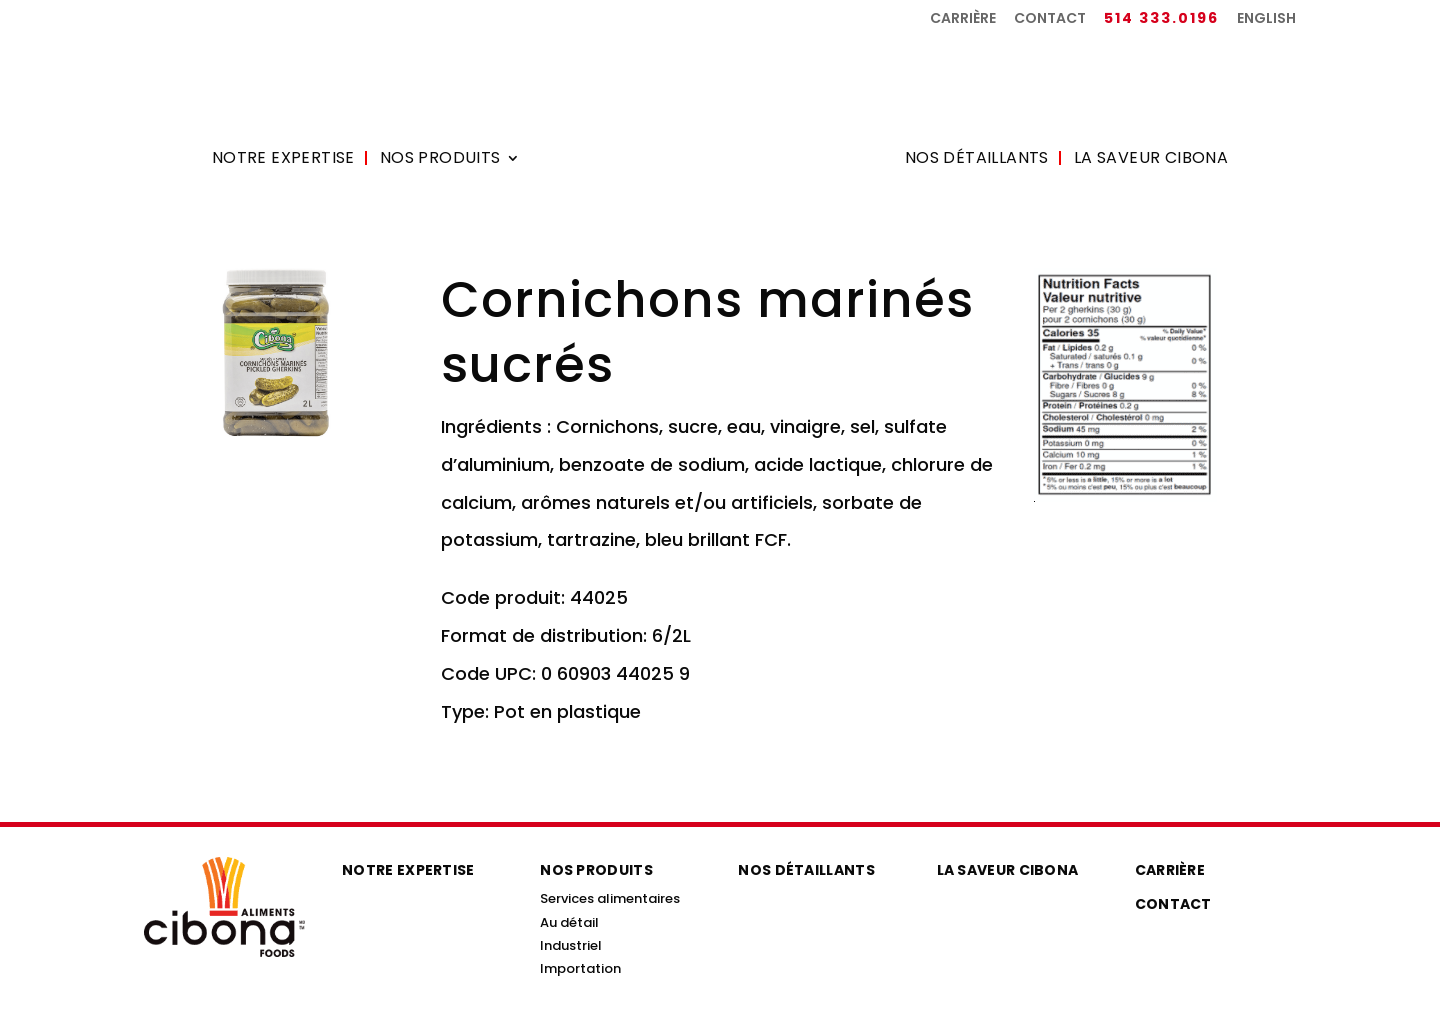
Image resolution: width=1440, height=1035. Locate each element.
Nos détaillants (977, 160)
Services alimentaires (610, 898)
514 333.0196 (1161, 19)
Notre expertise (283, 160)
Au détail (569, 922)
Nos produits (440, 160)
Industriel (571, 945)
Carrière (963, 19)
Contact (1050, 19)
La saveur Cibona (1151, 160)
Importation (580, 968)
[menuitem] (1266, 23)
